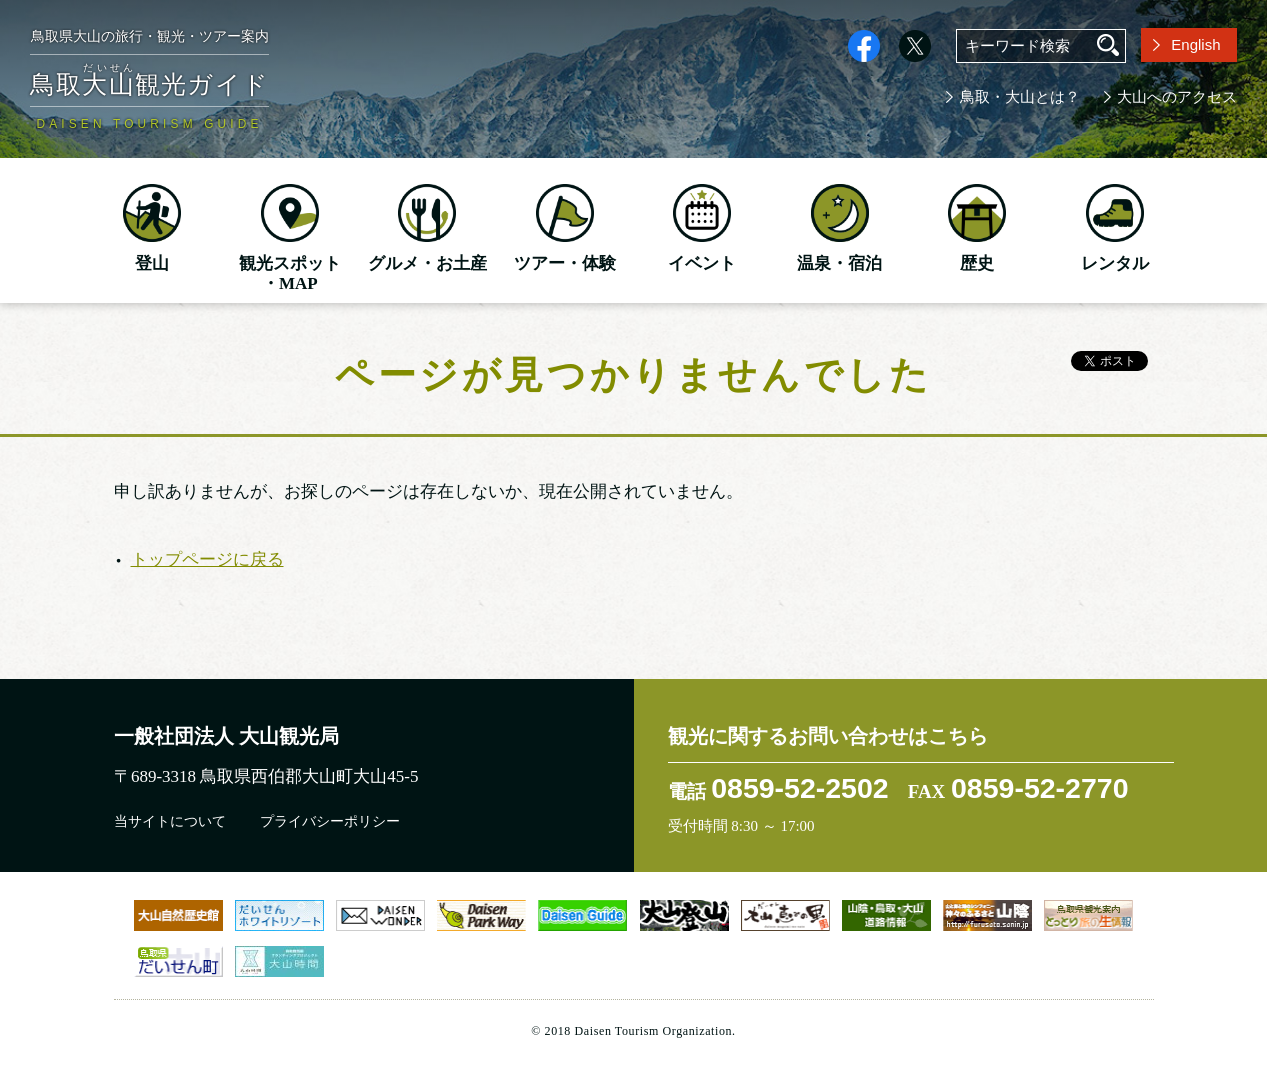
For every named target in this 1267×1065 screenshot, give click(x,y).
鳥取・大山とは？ (1020, 97)
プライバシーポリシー (330, 821)
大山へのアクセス (1177, 97)
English (1195, 44)
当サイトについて (170, 821)
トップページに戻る (207, 559)
